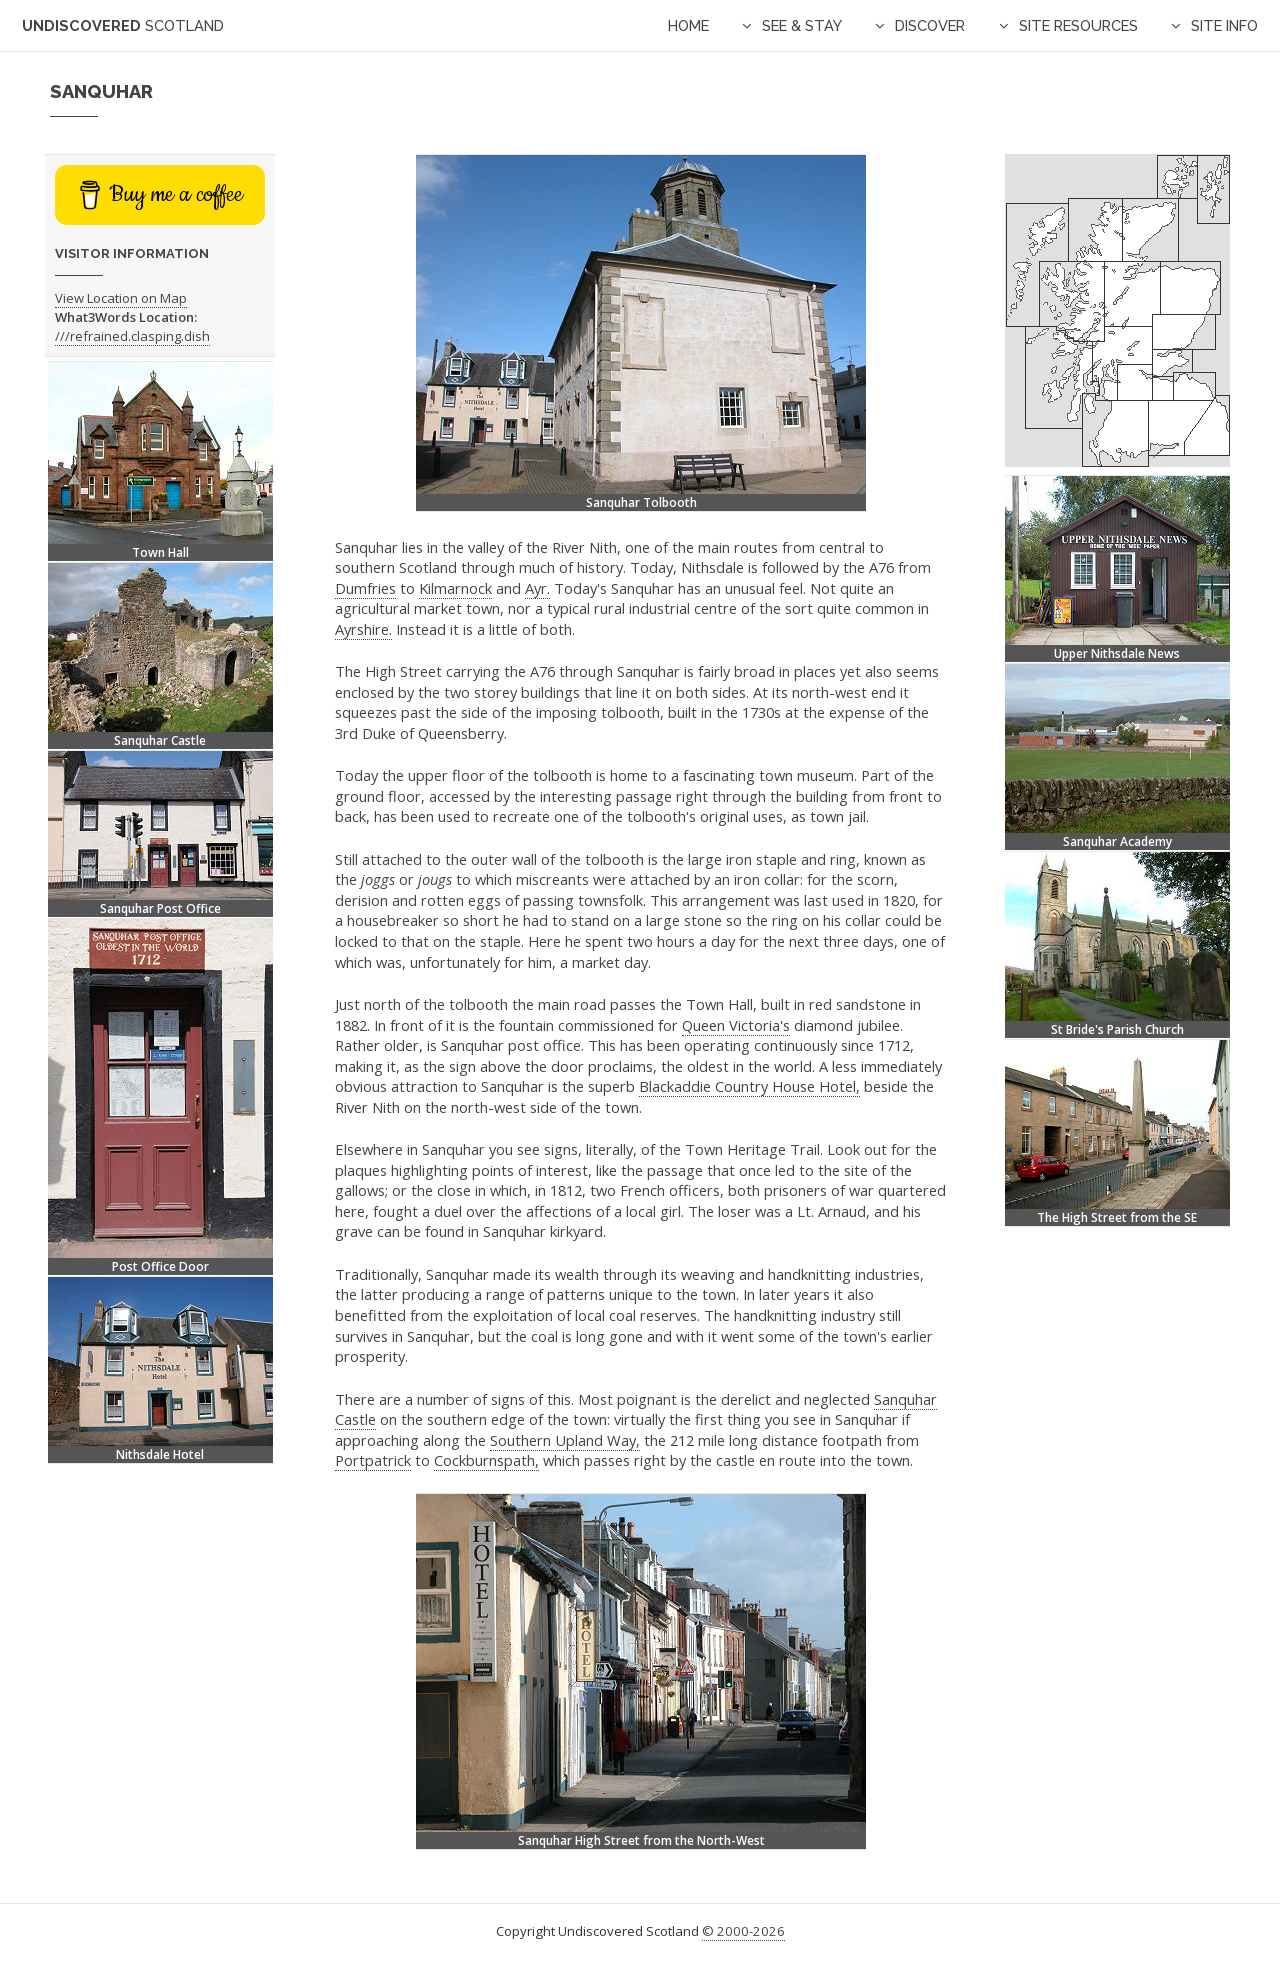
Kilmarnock (455, 588)
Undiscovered (123, 25)
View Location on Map (121, 298)
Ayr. (537, 588)
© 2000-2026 (743, 1931)
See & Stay (802, 25)
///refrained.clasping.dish (132, 336)
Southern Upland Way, (565, 1440)
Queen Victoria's (736, 1025)
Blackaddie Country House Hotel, (749, 1086)
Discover (930, 25)
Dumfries (365, 588)
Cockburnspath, (486, 1460)
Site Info (1224, 25)
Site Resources (1078, 25)
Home (688, 25)
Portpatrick (373, 1460)
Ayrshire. (363, 629)
